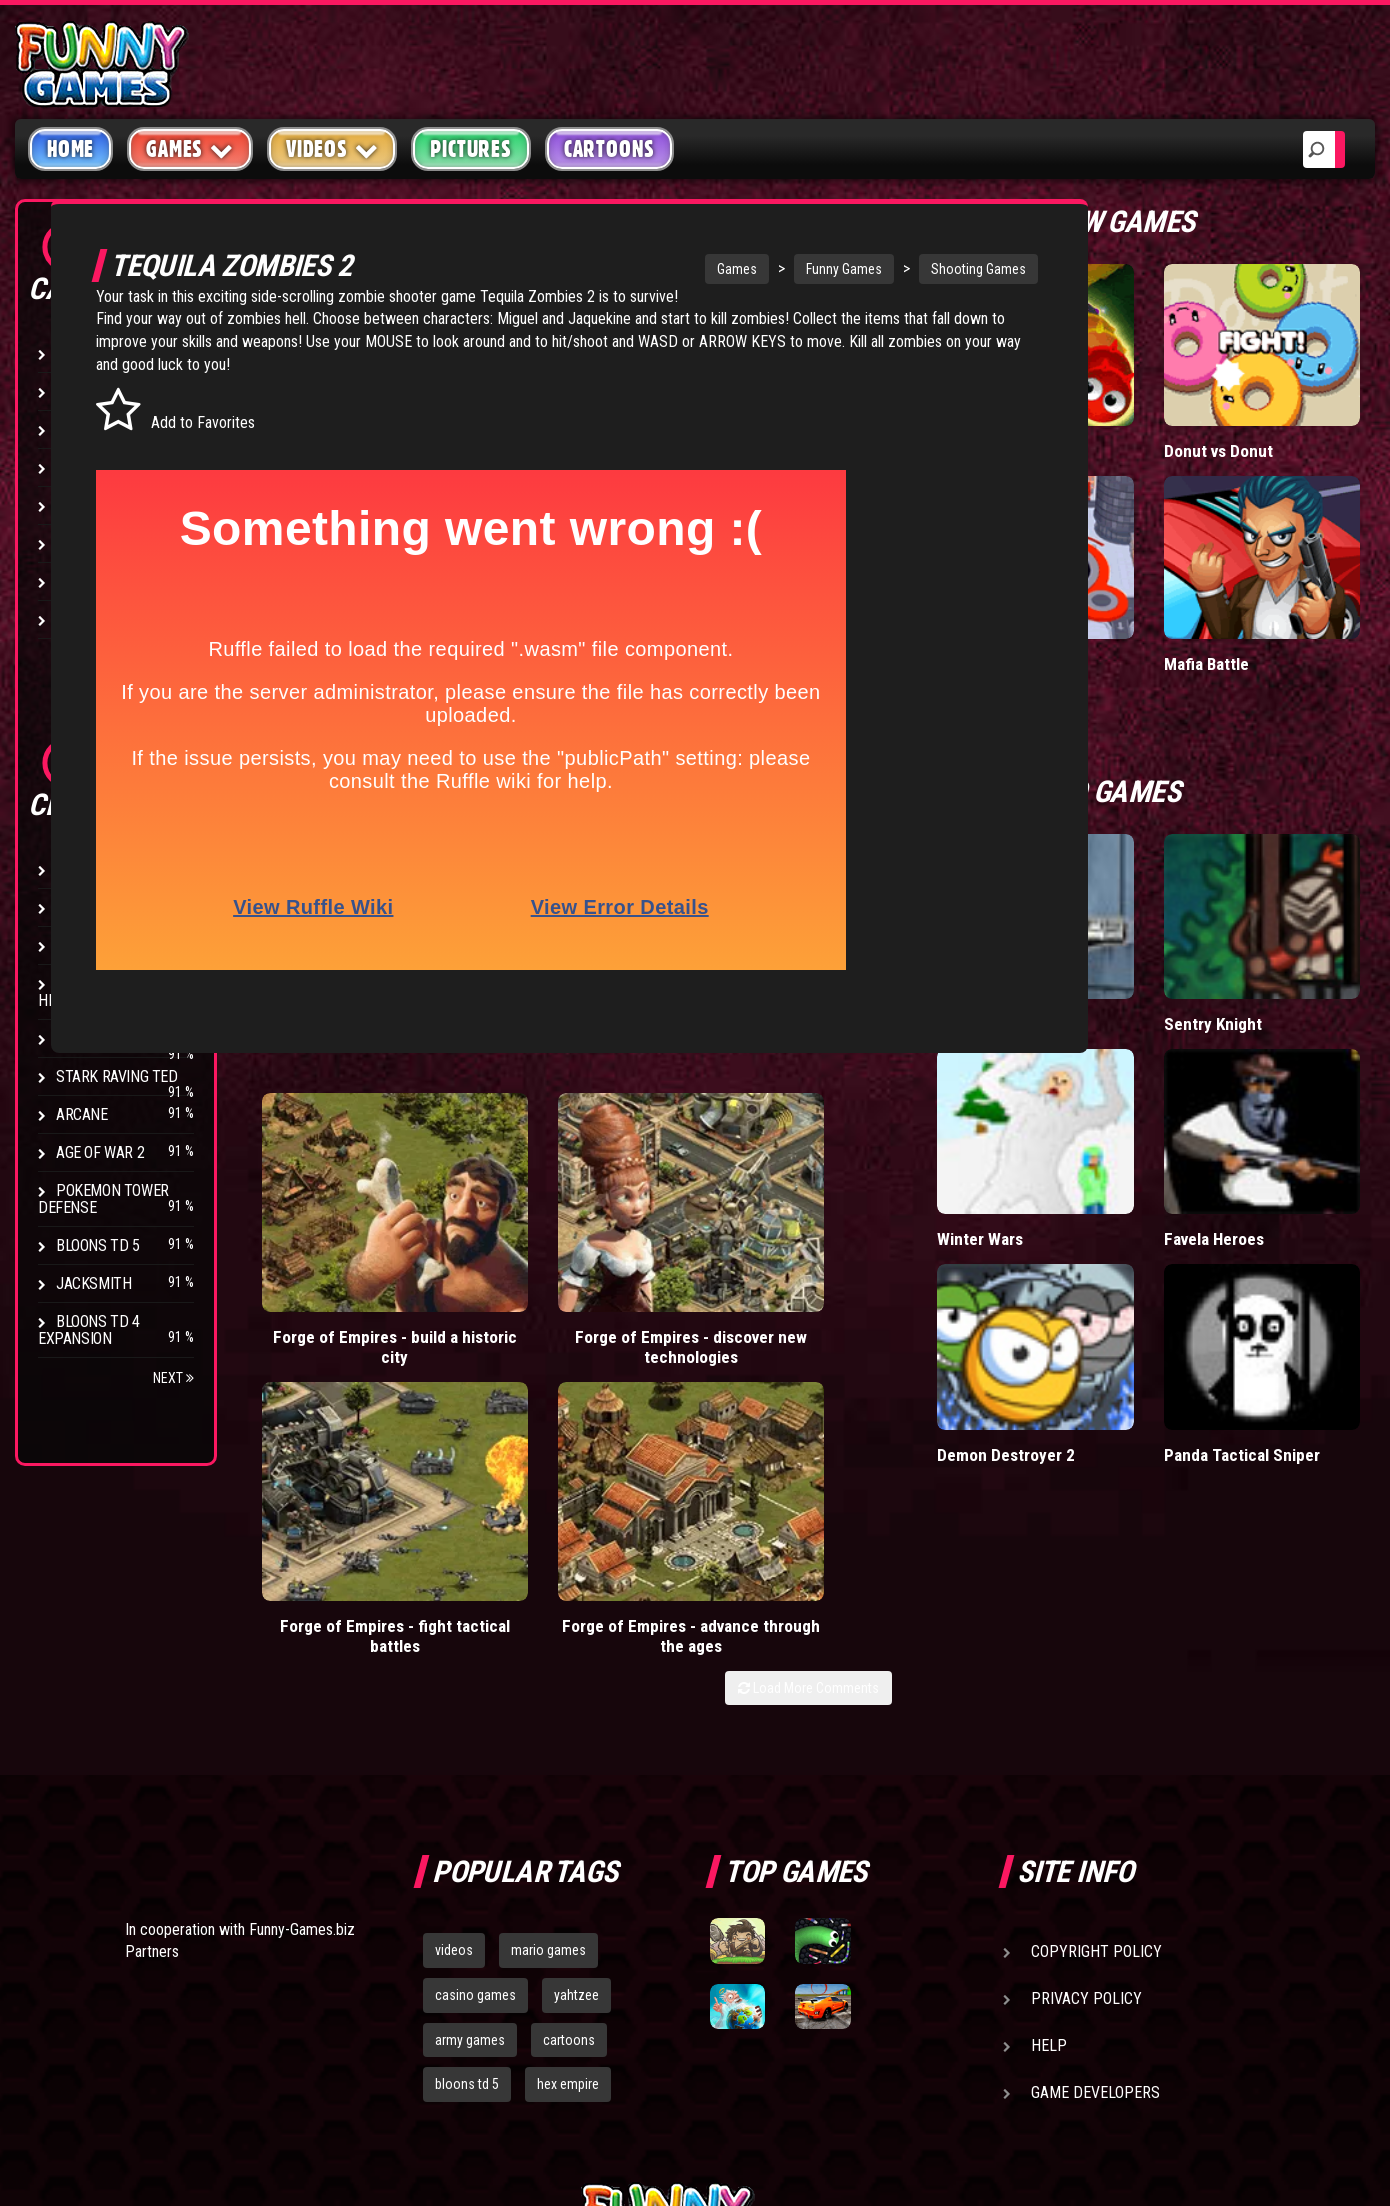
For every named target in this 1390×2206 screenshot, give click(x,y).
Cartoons (609, 149)
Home (70, 149)
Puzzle (81, 391)
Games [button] (190, 148)
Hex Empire (95, 945)
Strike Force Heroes (92, 992)
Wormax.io (1167, 404)
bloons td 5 (467, 1806)
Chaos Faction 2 (112, 1038)
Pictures (470, 149)
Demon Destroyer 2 (1172, 1185)
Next (173, 1378)
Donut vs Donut (1292, 414)
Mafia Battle (1302, 556)
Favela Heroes (1286, 1031)
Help (1049, 1766)
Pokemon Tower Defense (103, 1199)
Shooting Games (976, 269)
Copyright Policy (1096, 1672)
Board (78, 619)
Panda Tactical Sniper (1288, 1195)
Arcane (82, 1114)
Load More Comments (1001, 1314)
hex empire (568, 1806)
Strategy (89, 581)
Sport (77, 543)
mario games (548, 1671)
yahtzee (576, 1716)
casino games (475, 1716)
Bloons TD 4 (98, 869)
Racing (80, 505)
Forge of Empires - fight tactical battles (771, 1242)
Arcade (82, 353)
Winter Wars (1174, 1021)
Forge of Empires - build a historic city (351, 1242)
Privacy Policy (1086, 1719)
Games (735, 269)
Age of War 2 (100, 1152)
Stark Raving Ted (117, 1076)
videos (454, 1671)
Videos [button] (332, 148)
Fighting (86, 467)
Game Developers (1095, 1813)
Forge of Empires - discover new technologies (561, 1252)
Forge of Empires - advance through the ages (980, 1252)
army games (470, 1761)
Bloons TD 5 (98, 1245)
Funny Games (842, 269)
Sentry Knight (1309, 868)
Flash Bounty (105, 907)
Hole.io (1155, 556)
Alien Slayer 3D (1172, 878)
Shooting (89, 429)
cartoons (569, 1761)
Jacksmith (93, 1283)
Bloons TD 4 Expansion (89, 1330)
